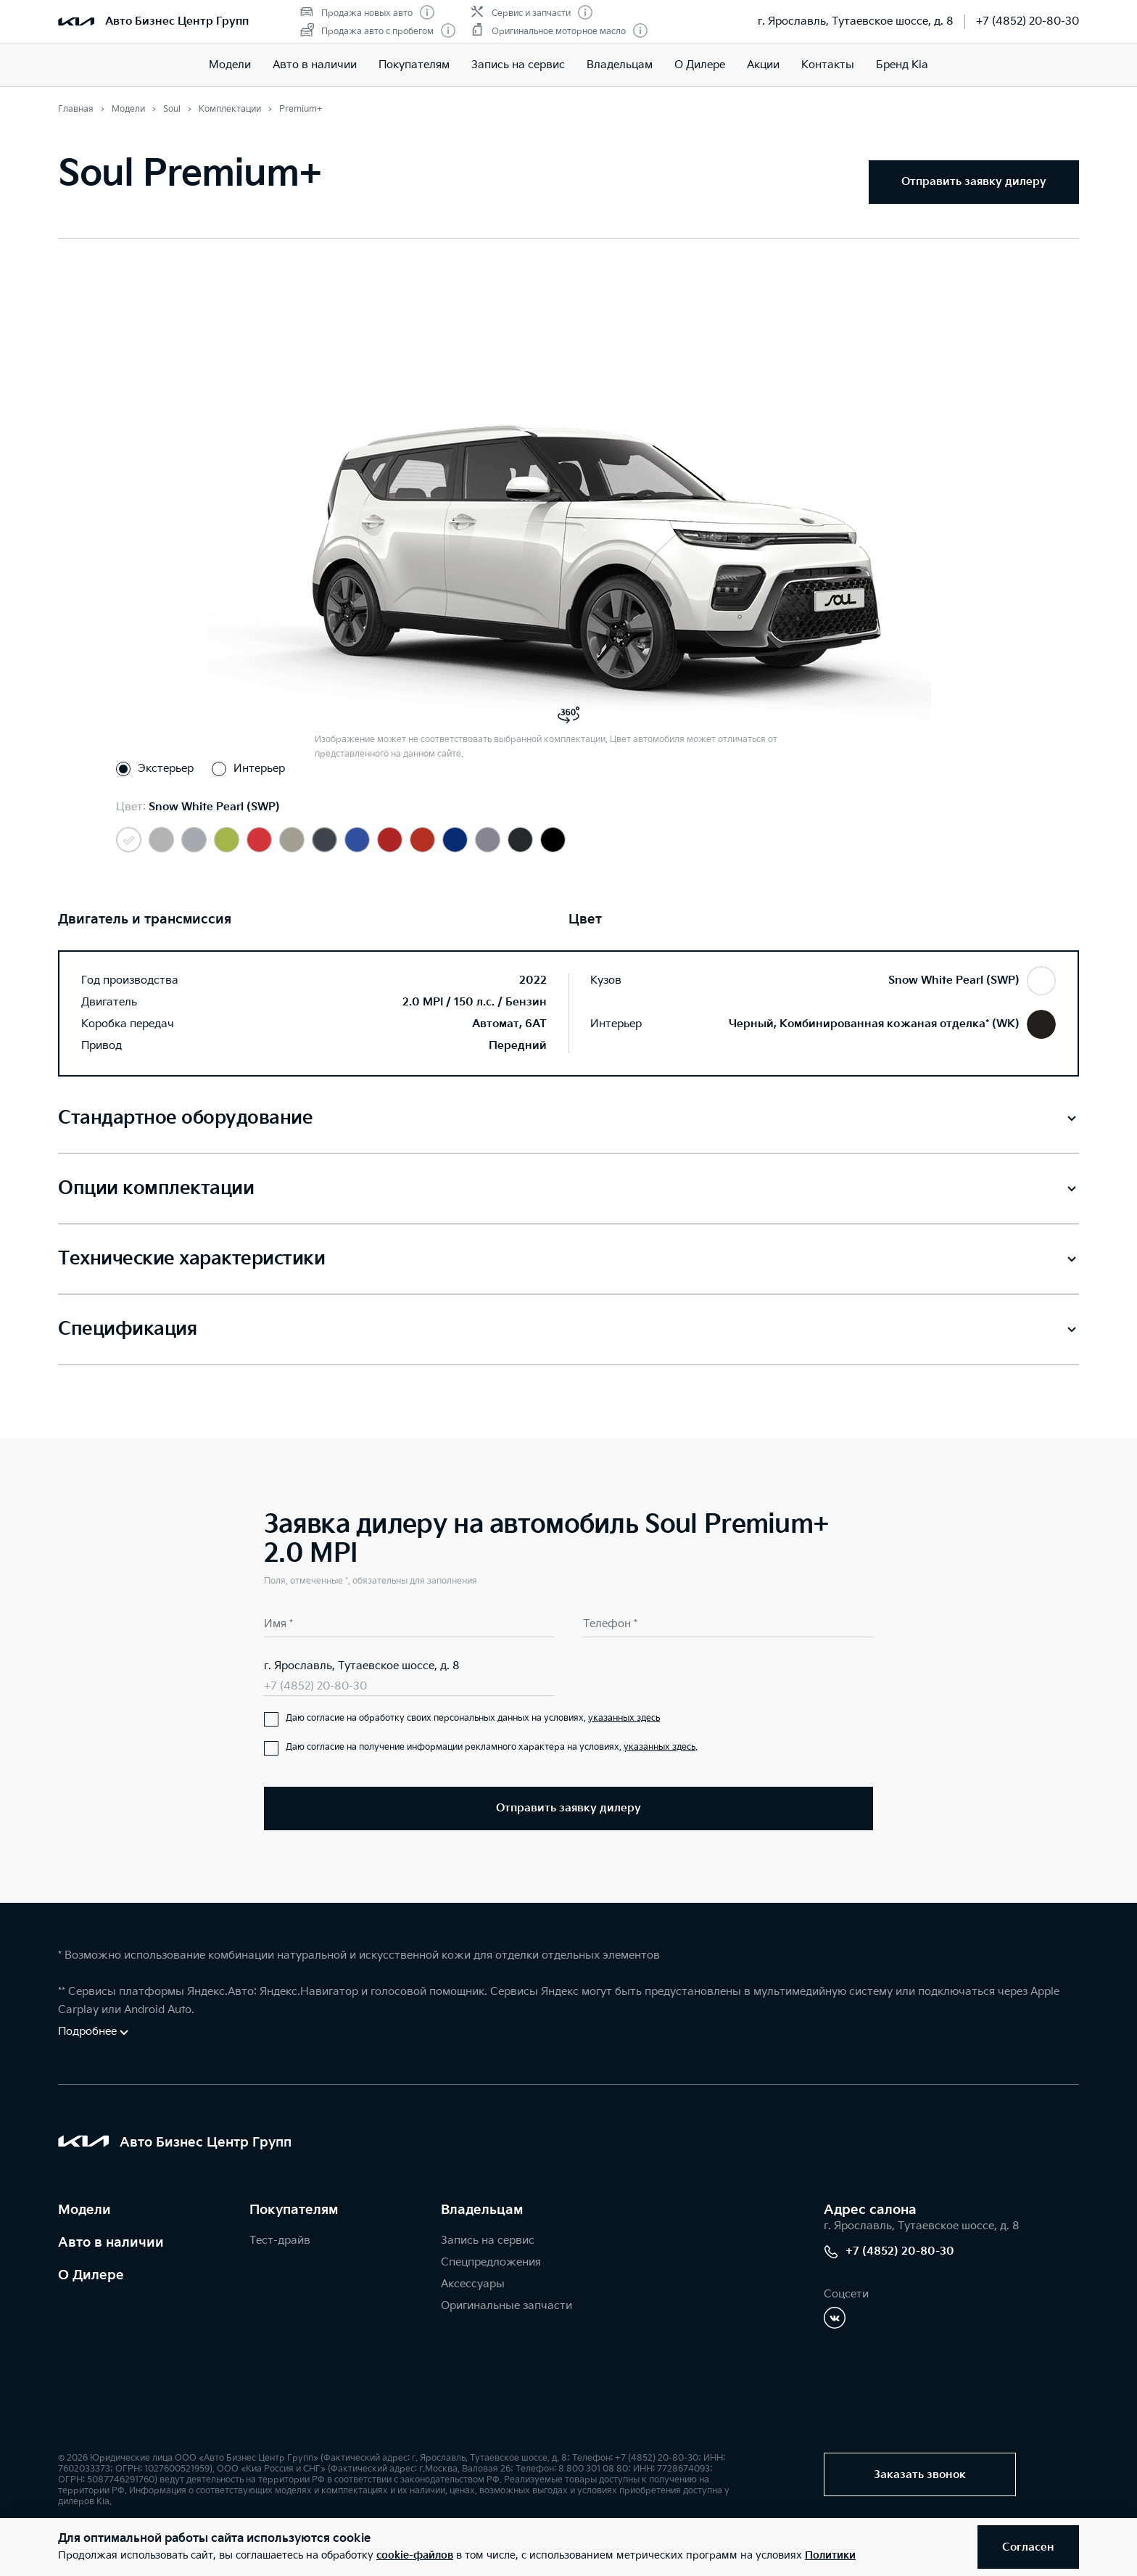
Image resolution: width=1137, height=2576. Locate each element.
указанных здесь (624, 1718)
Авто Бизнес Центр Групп (177, 21)
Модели (230, 65)
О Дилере (699, 65)
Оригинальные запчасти (506, 2306)
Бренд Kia (902, 65)
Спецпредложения (491, 2262)
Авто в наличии (315, 65)
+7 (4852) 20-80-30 (1027, 21)
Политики (830, 2555)
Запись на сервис (518, 65)
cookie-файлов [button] (414, 2555)
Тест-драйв (279, 2240)
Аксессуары (473, 2284)
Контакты (827, 65)
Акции (763, 65)
